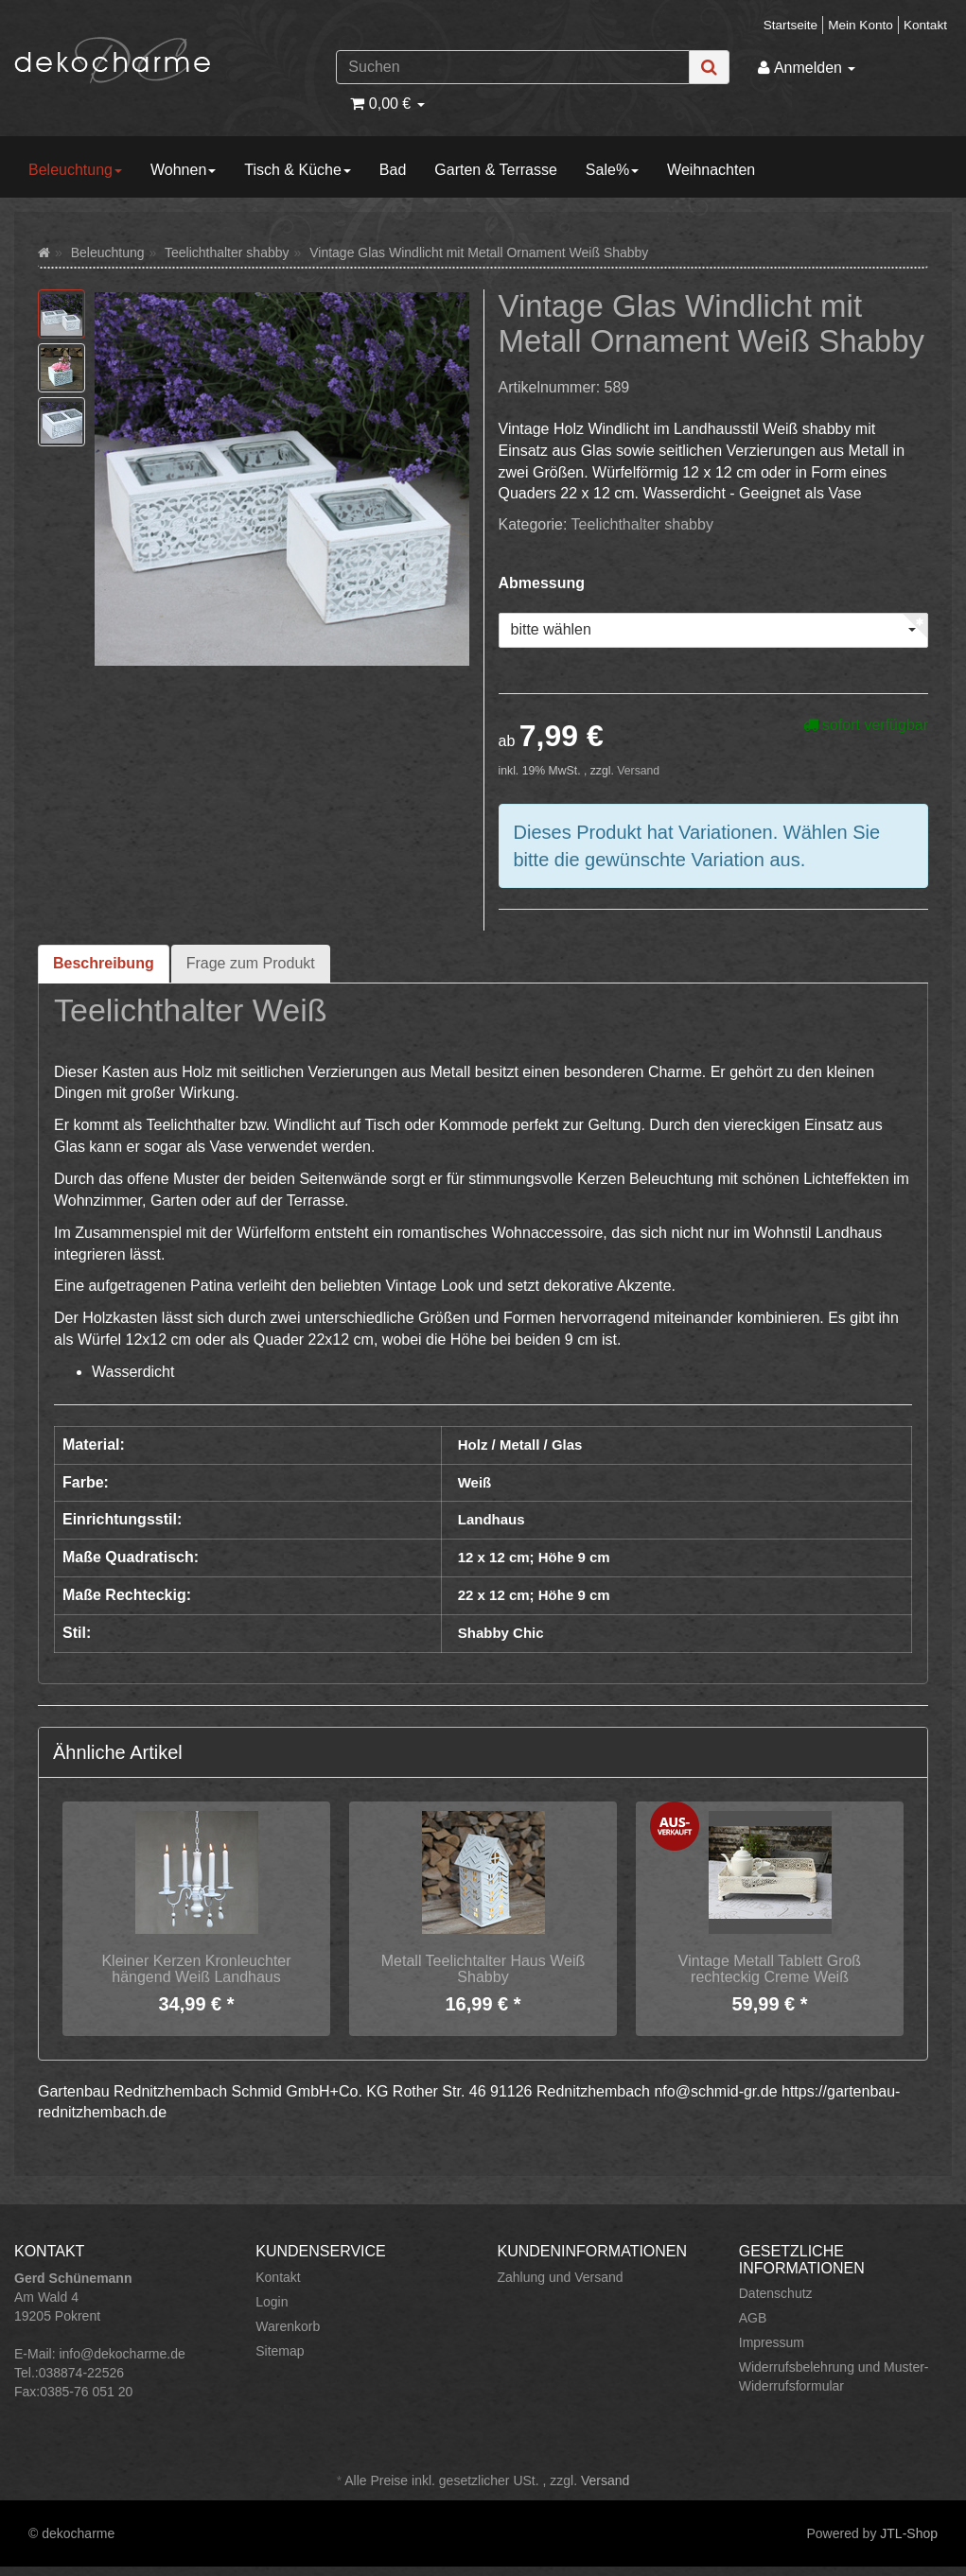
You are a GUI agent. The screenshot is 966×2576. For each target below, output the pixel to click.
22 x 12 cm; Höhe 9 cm (534, 1595)
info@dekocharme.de (121, 2353)
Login (271, 2301)
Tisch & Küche (297, 170)
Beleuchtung (75, 170)
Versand (638, 770)
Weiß (475, 1482)
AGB (753, 2317)
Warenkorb (287, 2326)
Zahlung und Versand (561, 2277)
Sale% (612, 170)
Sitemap (279, 2350)
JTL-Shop (909, 2533)
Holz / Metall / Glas (520, 1444)
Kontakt (925, 25)
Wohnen (183, 170)
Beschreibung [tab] (103, 963)
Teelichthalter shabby (642, 524)
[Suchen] (513, 67)
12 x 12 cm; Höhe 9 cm (534, 1557)
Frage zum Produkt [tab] (250, 963)
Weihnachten (711, 170)
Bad (392, 170)
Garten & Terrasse (495, 170)
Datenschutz (776, 2293)
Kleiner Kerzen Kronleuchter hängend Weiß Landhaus (195, 1969)
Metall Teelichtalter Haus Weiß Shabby (483, 1969)
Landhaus (491, 1519)
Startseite (790, 25)
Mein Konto (860, 25)
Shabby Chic (501, 1633)
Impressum (771, 2342)
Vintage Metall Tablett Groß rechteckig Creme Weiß (769, 1969)
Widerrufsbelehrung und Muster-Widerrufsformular (834, 2376)
